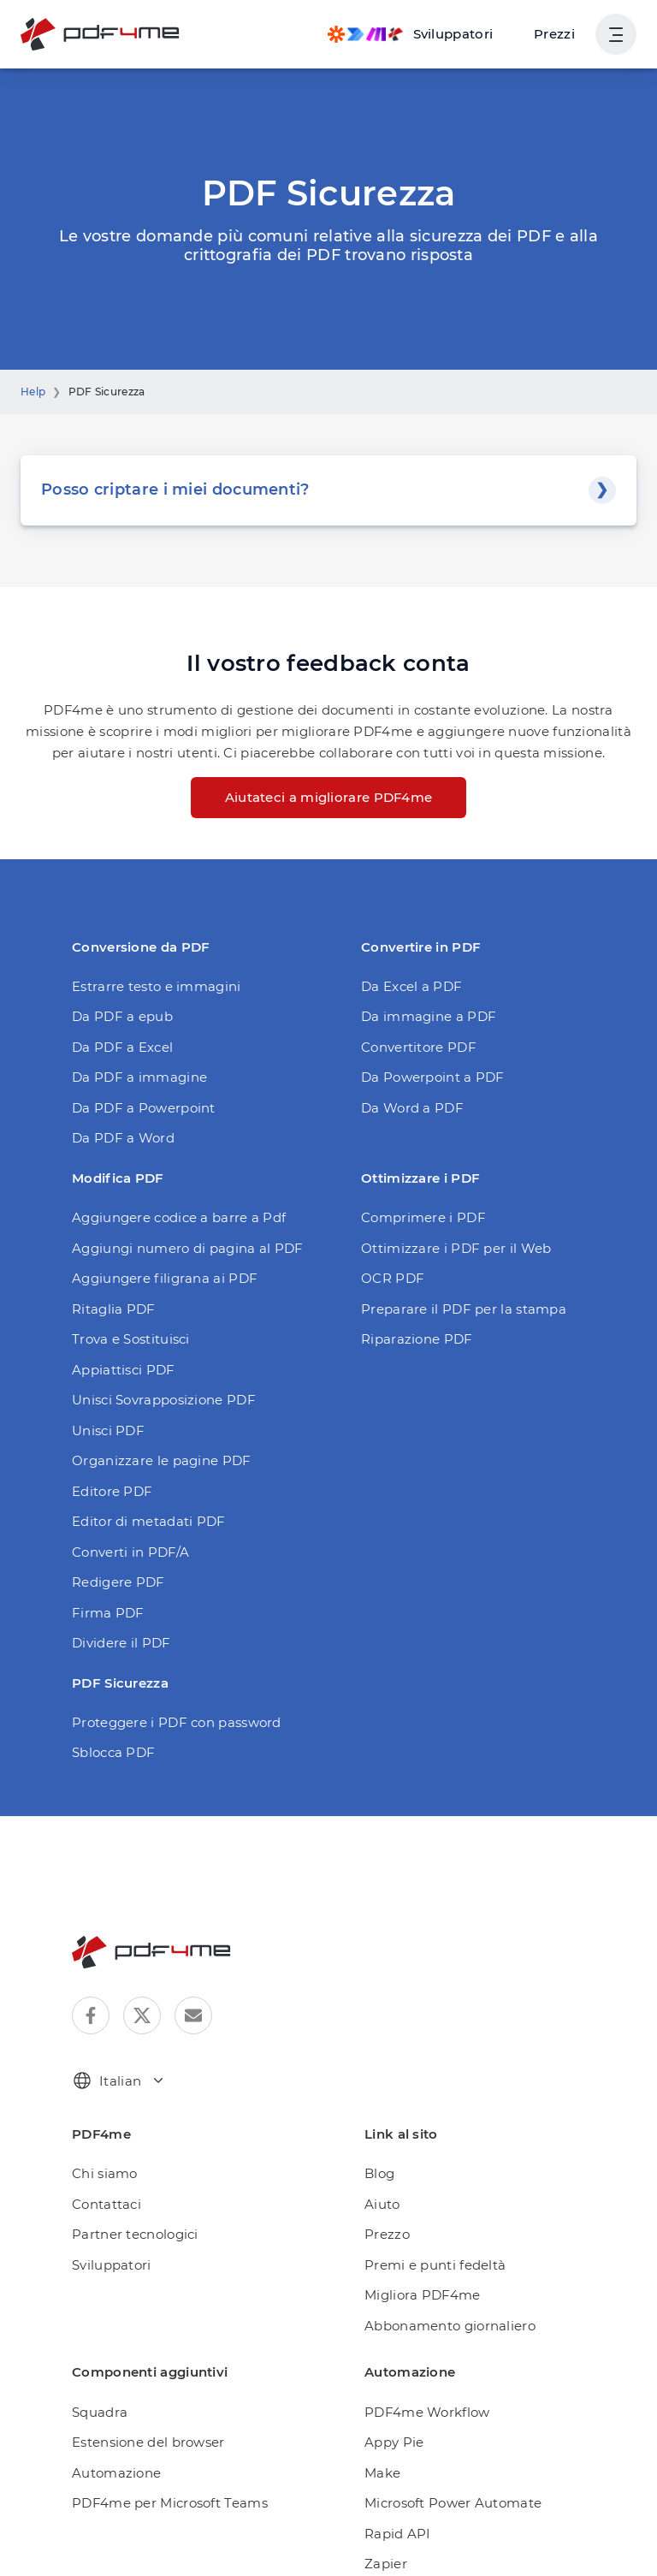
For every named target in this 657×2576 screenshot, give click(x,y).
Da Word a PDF (408, 1108)
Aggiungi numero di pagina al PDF (173, 1248)
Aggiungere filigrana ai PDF (154, 1278)
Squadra (97, 2412)
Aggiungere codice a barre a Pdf (167, 1217)
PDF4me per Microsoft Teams (160, 2503)
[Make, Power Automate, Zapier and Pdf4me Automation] (419, 34)
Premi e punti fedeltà (426, 2265)
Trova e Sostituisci (126, 1339)
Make (380, 2473)
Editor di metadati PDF (139, 1521)
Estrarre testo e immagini (146, 986)
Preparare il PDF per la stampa (453, 1309)
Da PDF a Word (119, 1138)
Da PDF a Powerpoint (136, 1108)
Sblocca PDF (111, 1752)
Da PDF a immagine (132, 1077)
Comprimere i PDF (416, 1217)
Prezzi (556, 34)
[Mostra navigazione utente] (615, 34)
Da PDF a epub (117, 1016)
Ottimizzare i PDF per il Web (445, 1248)
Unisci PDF (105, 1430)
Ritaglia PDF (109, 1309)
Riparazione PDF (412, 1339)
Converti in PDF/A (125, 1552)
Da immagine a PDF (421, 1016)
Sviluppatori (107, 2265)
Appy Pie (390, 2442)
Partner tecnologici (127, 2234)
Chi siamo (101, 2173)
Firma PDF (104, 1613)
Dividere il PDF (117, 1642)
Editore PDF (108, 1491)
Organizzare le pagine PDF (152, 1460)
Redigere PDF (114, 1582)
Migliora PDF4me (415, 2295)
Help (32, 392)
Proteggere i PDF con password (166, 1722)
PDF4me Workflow (419, 2412)
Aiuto (379, 2204)
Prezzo (385, 2234)
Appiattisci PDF (117, 1369)
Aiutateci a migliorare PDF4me (328, 797)
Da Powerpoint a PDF (425, 1077)
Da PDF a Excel (119, 1047)
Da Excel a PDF (408, 986)
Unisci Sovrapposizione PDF (156, 1399)
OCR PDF (391, 1278)
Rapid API (393, 2533)
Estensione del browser (141, 2442)
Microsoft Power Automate (442, 2503)
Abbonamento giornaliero (439, 2325)
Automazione (111, 2473)
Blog (377, 2173)
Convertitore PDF (413, 1047)
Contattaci (102, 2204)
